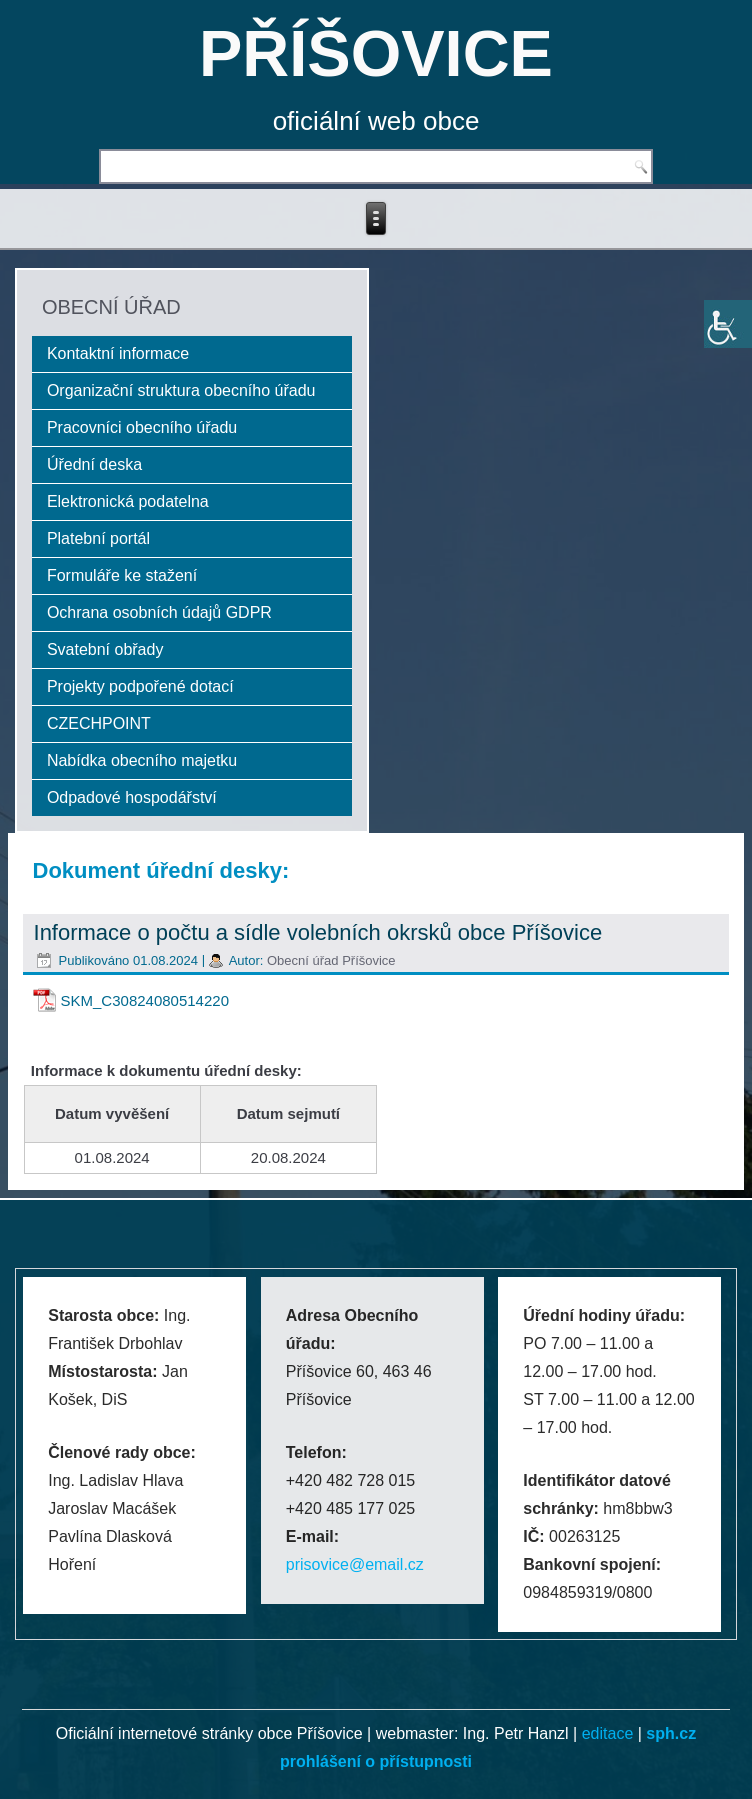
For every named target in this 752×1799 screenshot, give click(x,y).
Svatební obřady (105, 649)
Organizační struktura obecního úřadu (181, 390)
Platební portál (98, 538)
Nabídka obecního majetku (142, 760)
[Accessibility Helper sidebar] (728, 324)
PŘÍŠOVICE (376, 53)
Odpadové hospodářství (132, 797)
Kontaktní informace (118, 353)
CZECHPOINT (99, 723)
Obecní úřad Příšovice (331, 960)
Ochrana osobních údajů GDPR (159, 612)
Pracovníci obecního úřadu (142, 427)
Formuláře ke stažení (122, 575)
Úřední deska (94, 464)
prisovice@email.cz (355, 1564)
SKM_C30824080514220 (145, 1000)
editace (608, 1733)
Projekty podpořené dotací (140, 686)
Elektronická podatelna (128, 501)
